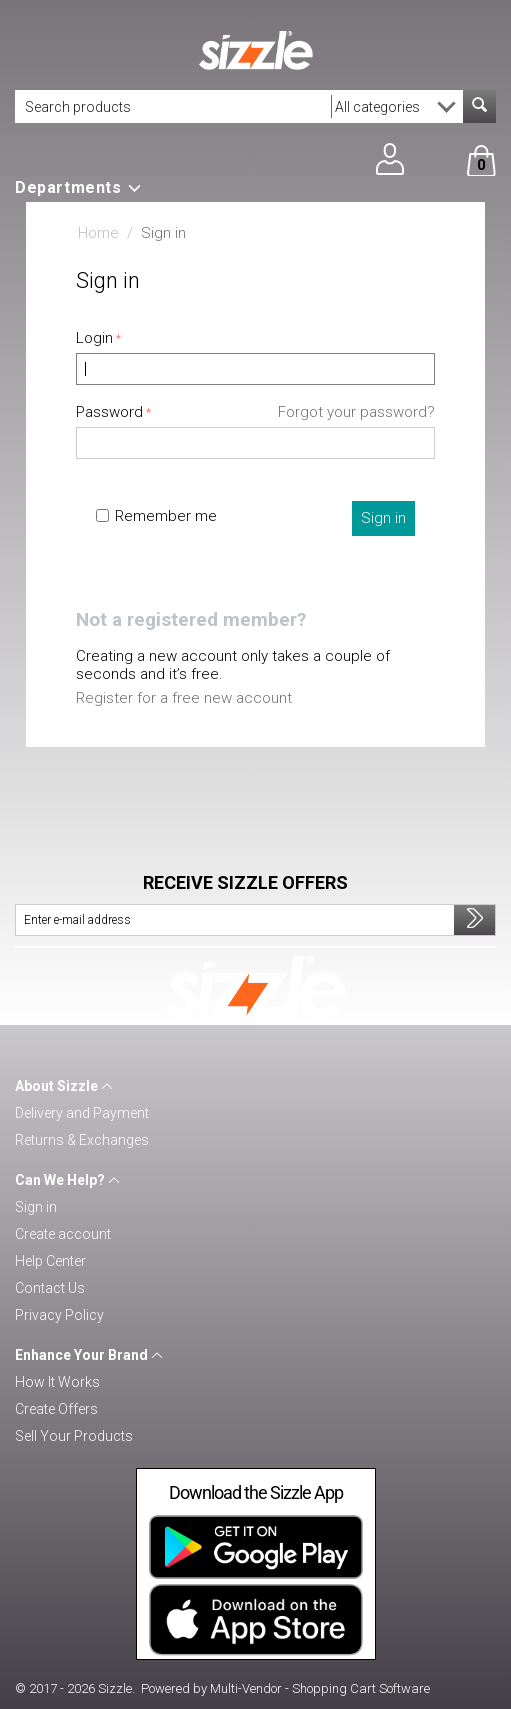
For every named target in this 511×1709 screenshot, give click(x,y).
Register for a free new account (184, 698)
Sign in (383, 518)
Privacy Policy (59, 1315)
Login (94, 338)
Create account (63, 1234)
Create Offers (56, 1409)
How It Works (57, 1382)
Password (109, 412)
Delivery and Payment (82, 1113)
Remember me (156, 516)
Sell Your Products (74, 1436)
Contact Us (50, 1288)
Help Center (50, 1261)
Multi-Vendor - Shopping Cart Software (320, 1688)
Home (98, 233)
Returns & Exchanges (82, 1140)
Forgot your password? (356, 412)
